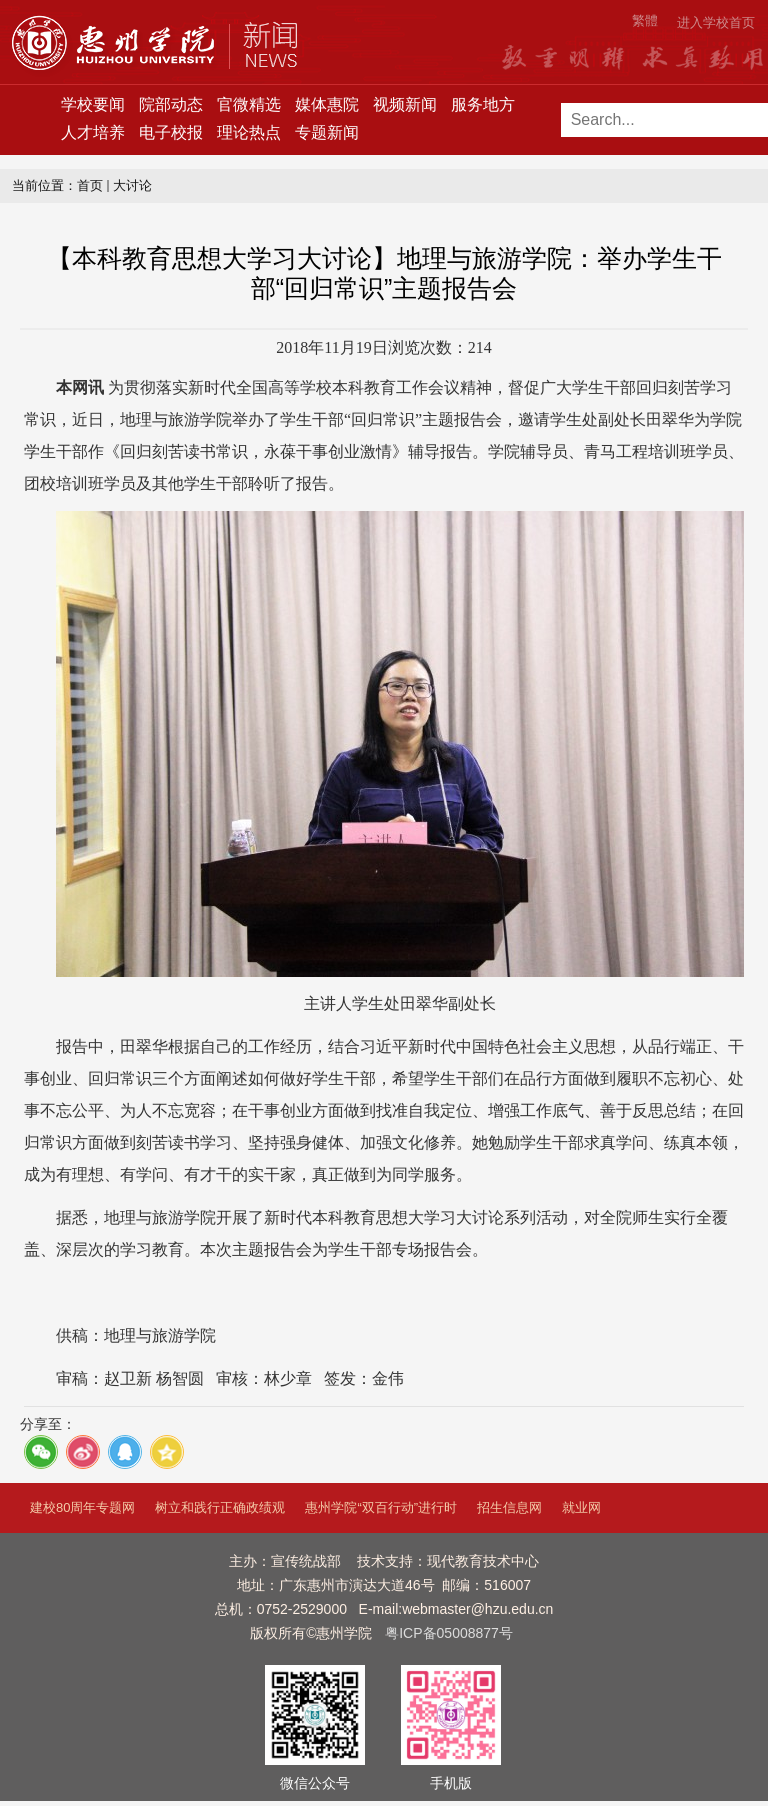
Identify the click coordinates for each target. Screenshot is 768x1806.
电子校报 (171, 132)
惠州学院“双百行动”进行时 (381, 1507)
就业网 (581, 1507)
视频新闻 (405, 104)
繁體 (645, 20)
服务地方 (483, 104)
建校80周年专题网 (82, 1507)
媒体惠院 (327, 104)
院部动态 (171, 104)
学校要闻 (93, 104)
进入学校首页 (716, 22)
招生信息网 (509, 1507)
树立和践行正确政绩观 (220, 1507)
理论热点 (249, 132)
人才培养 (93, 132)
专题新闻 (327, 132)
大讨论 (132, 185)
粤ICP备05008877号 (449, 1633)
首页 (90, 185)
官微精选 (249, 104)
